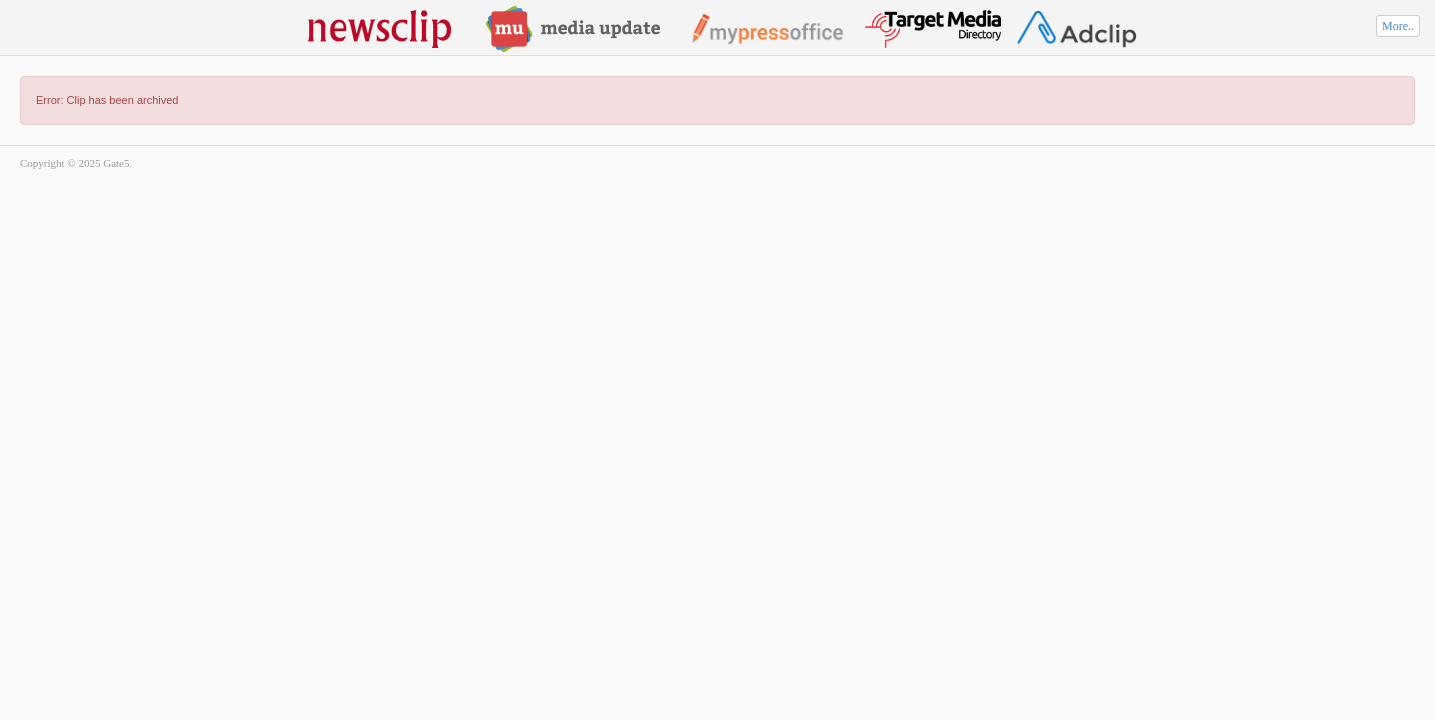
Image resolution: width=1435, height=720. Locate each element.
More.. (1398, 26)
